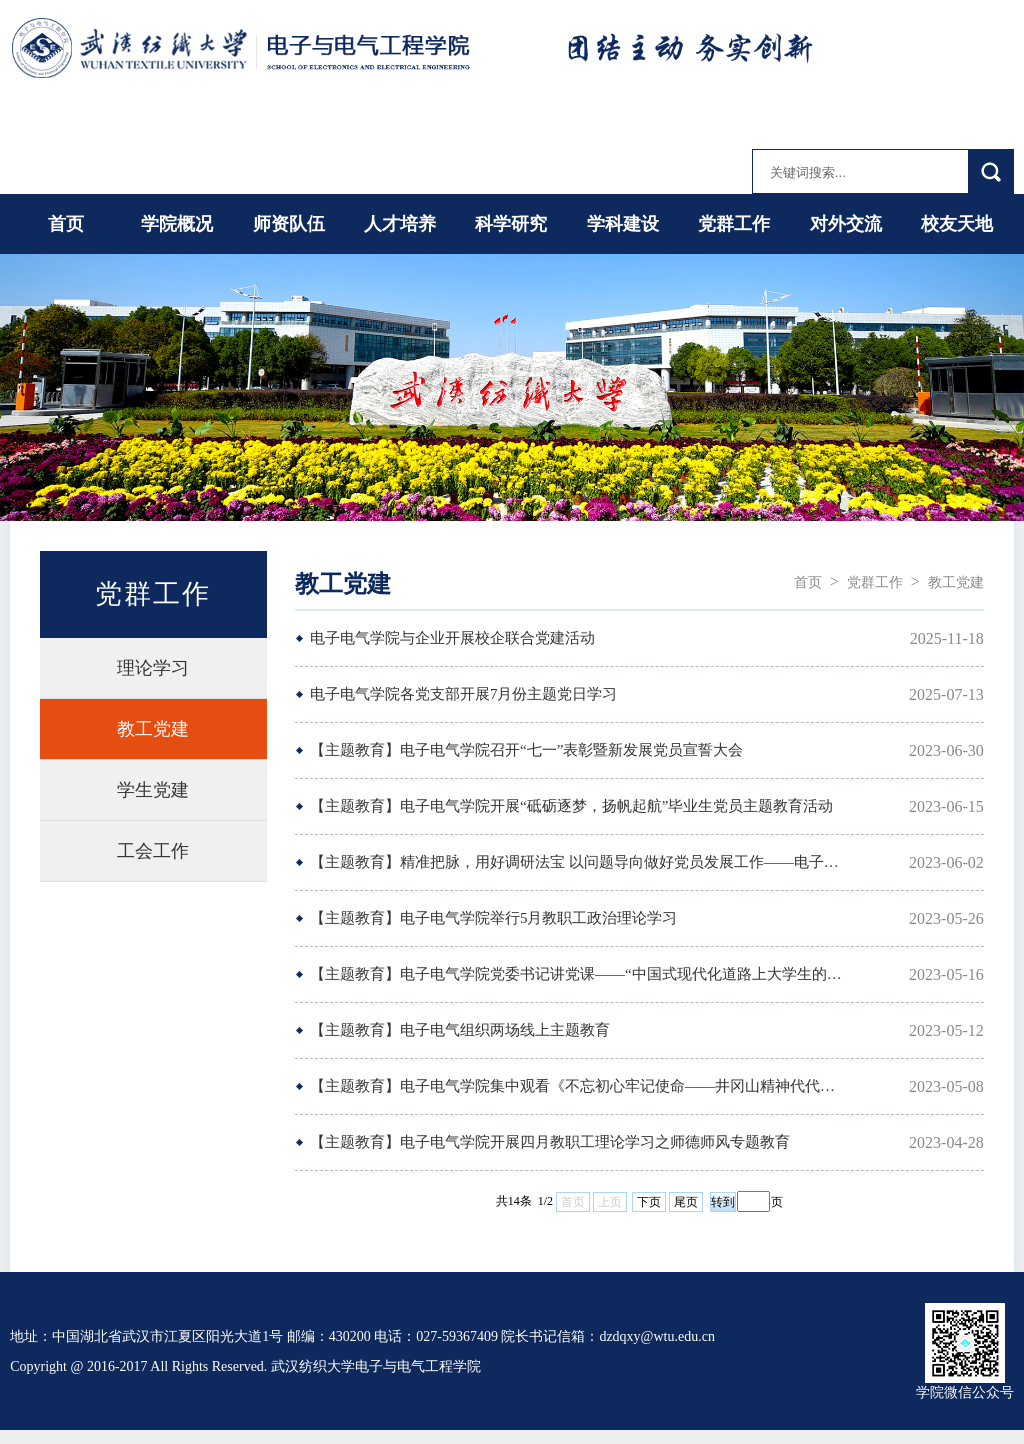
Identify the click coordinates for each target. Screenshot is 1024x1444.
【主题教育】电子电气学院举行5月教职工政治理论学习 (494, 918)
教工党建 (153, 729)
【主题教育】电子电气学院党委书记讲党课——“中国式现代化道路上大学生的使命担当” (578, 974)
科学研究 (511, 224)
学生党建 (153, 790)
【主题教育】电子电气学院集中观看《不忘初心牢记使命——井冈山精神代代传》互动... (578, 1086)
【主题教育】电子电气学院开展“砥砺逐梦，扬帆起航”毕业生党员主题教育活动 (571, 806)
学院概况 (177, 224)
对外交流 (846, 224)
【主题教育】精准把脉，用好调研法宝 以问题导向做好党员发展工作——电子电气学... (578, 862)
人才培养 (400, 224)
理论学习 (153, 668)
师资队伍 (289, 224)
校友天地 (957, 224)
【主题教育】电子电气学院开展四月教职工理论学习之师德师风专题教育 (550, 1142)
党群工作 (734, 224)
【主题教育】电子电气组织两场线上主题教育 (460, 1030)
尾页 (686, 1202)
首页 (66, 224)
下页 (649, 1202)
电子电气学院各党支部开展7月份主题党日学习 (464, 694)
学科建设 (623, 224)
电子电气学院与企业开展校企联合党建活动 (452, 638)
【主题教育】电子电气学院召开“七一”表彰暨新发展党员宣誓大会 (526, 750)
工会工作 (153, 851)
